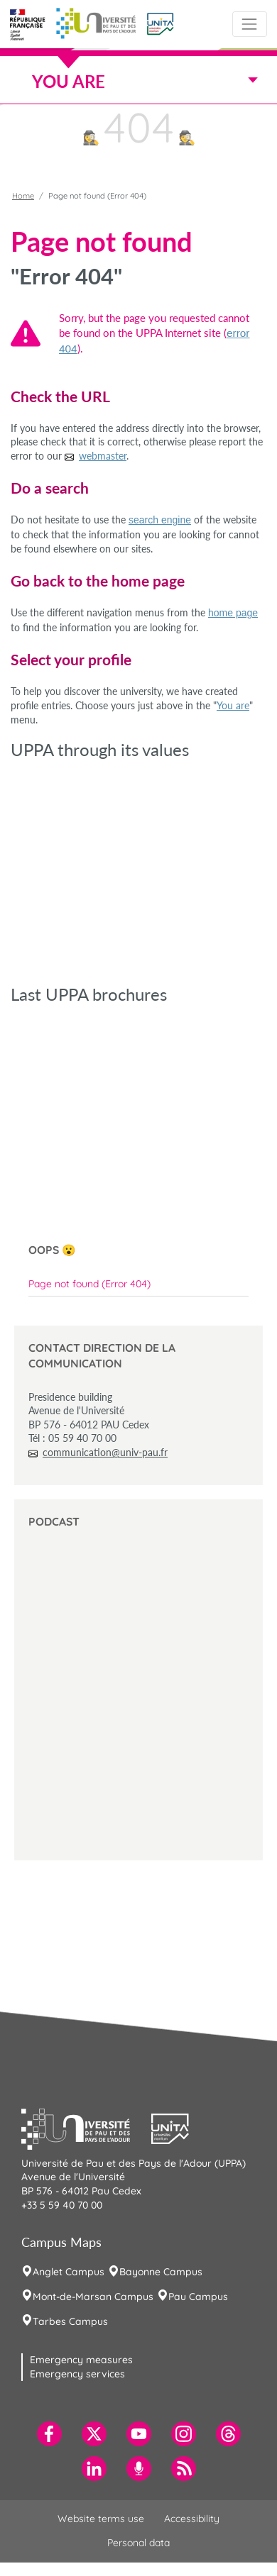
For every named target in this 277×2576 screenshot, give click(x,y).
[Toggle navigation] (249, 23)
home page (233, 612)
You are (233, 705)
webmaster (102, 456)
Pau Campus (198, 2296)
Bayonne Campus (160, 2271)
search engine (160, 520)
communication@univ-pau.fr (105, 1452)
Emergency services (77, 2373)
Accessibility (191, 2518)
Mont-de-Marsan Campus (93, 2296)
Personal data (138, 2542)
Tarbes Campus (70, 2321)
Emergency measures (81, 2359)
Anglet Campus (68, 2271)
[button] (160, 22)
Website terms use (101, 2518)
